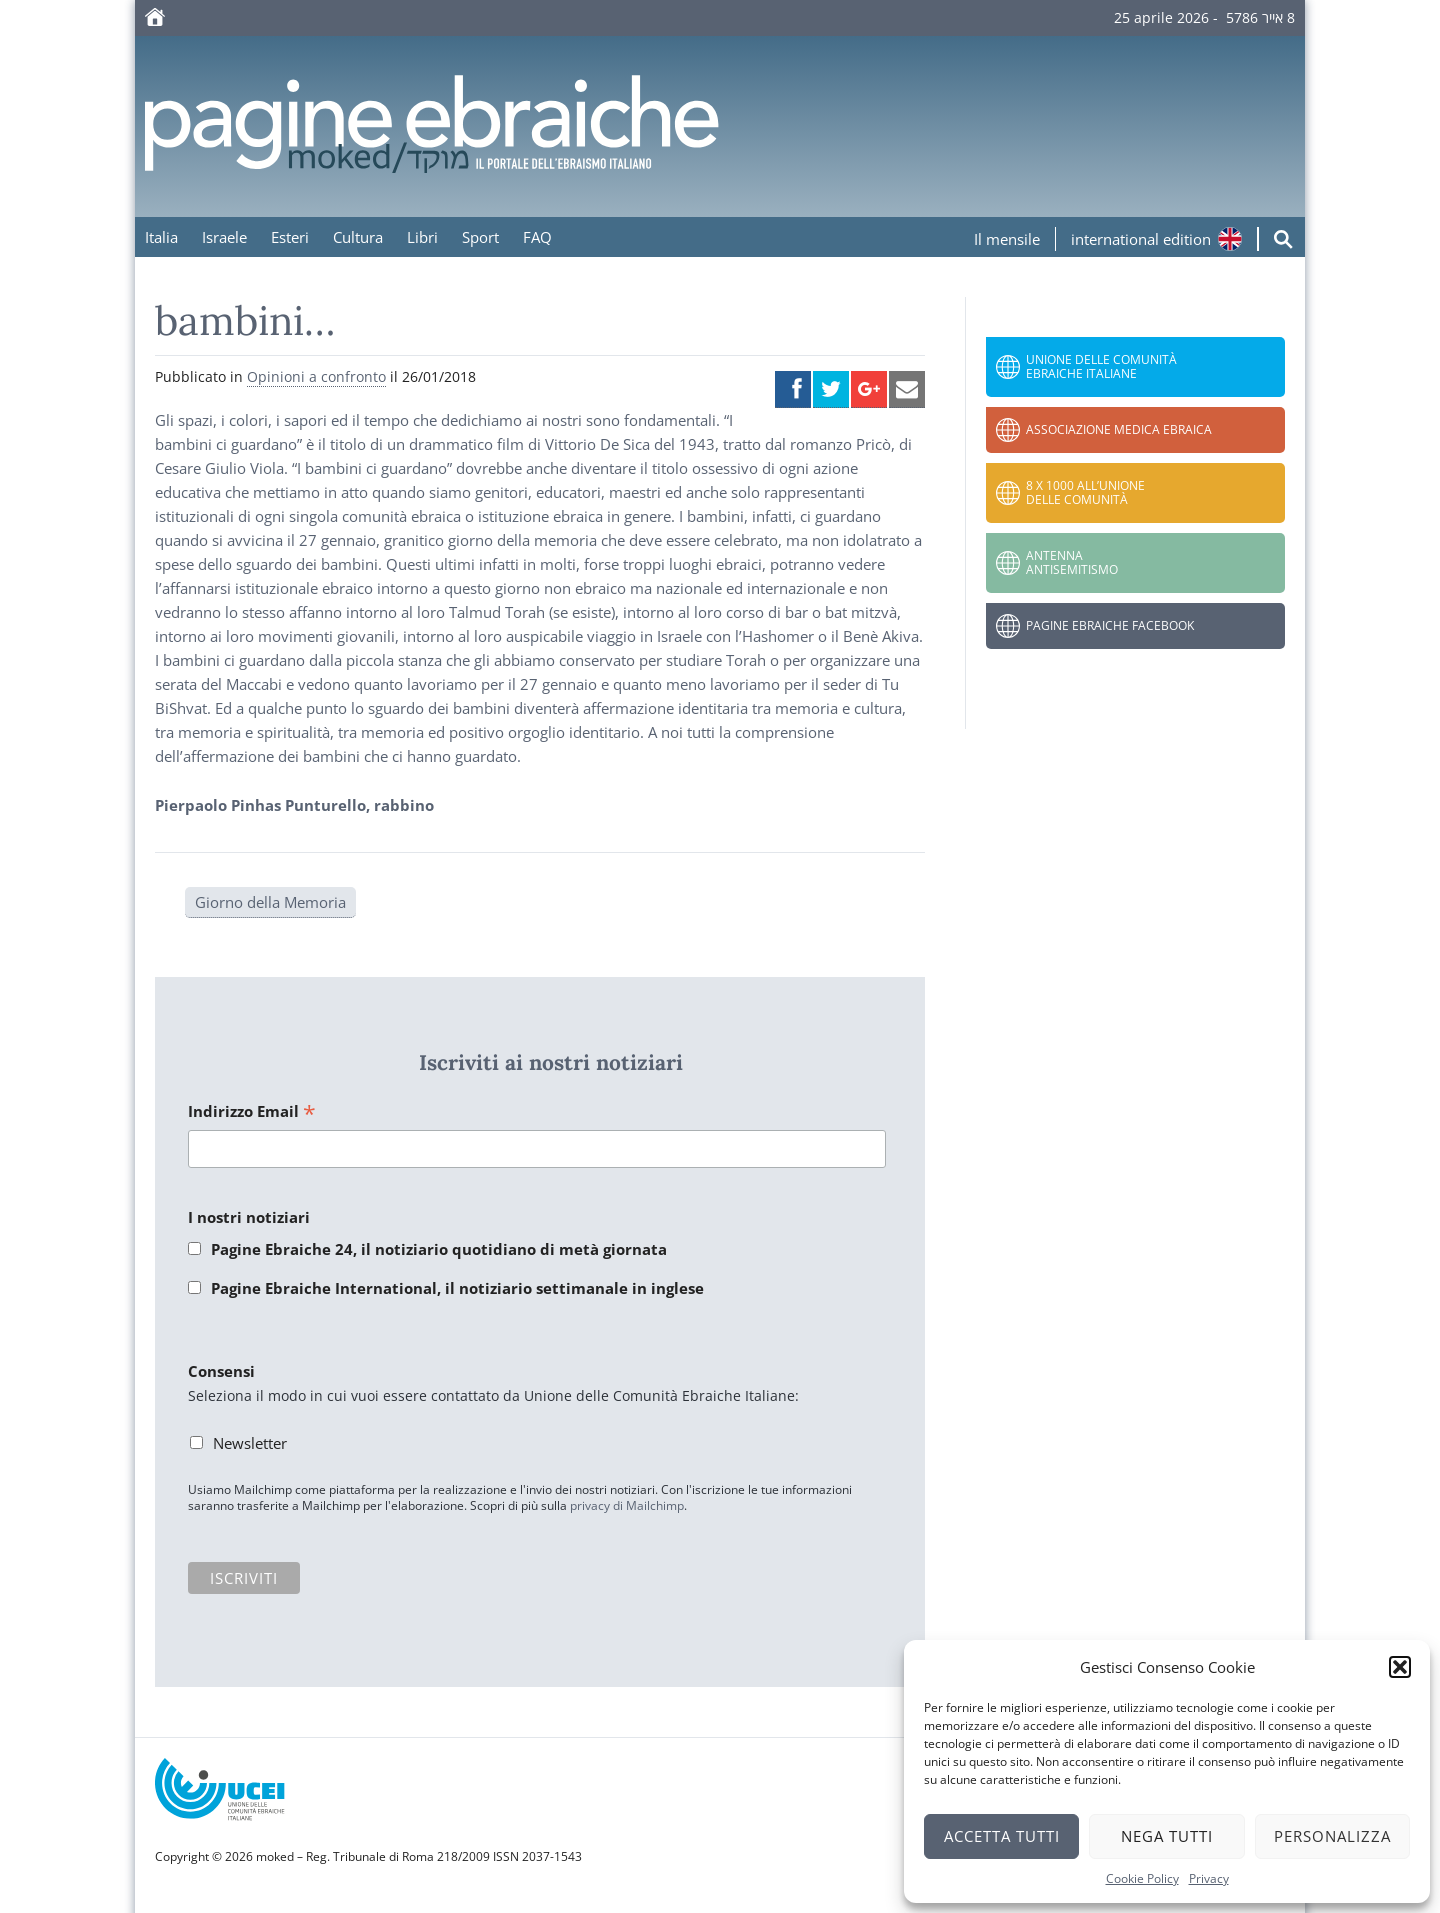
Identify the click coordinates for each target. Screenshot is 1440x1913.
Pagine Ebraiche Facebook (1110, 625)
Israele (224, 237)
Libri (422, 237)
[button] (1400, 1667)
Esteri (290, 237)
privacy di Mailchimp (627, 1505)
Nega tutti (1167, 1836)
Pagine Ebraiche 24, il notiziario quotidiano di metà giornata (439, 1249)
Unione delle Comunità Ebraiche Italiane (1101, 366)
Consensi (221, 1371)
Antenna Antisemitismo (1072, 562)
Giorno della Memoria (270, 902)
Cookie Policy (1142, 1878)
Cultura (358, 237)
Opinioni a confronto (316, 376)
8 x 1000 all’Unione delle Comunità (1085, 492)
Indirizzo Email (252, 1112)
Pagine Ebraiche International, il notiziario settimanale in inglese (457, 1288)
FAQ (537, 237)
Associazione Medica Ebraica (1119, 429)
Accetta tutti (1002, 1836)
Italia (161, 237)
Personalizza (1332, 1836)
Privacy (1209, 1878)
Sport (480, 237)
